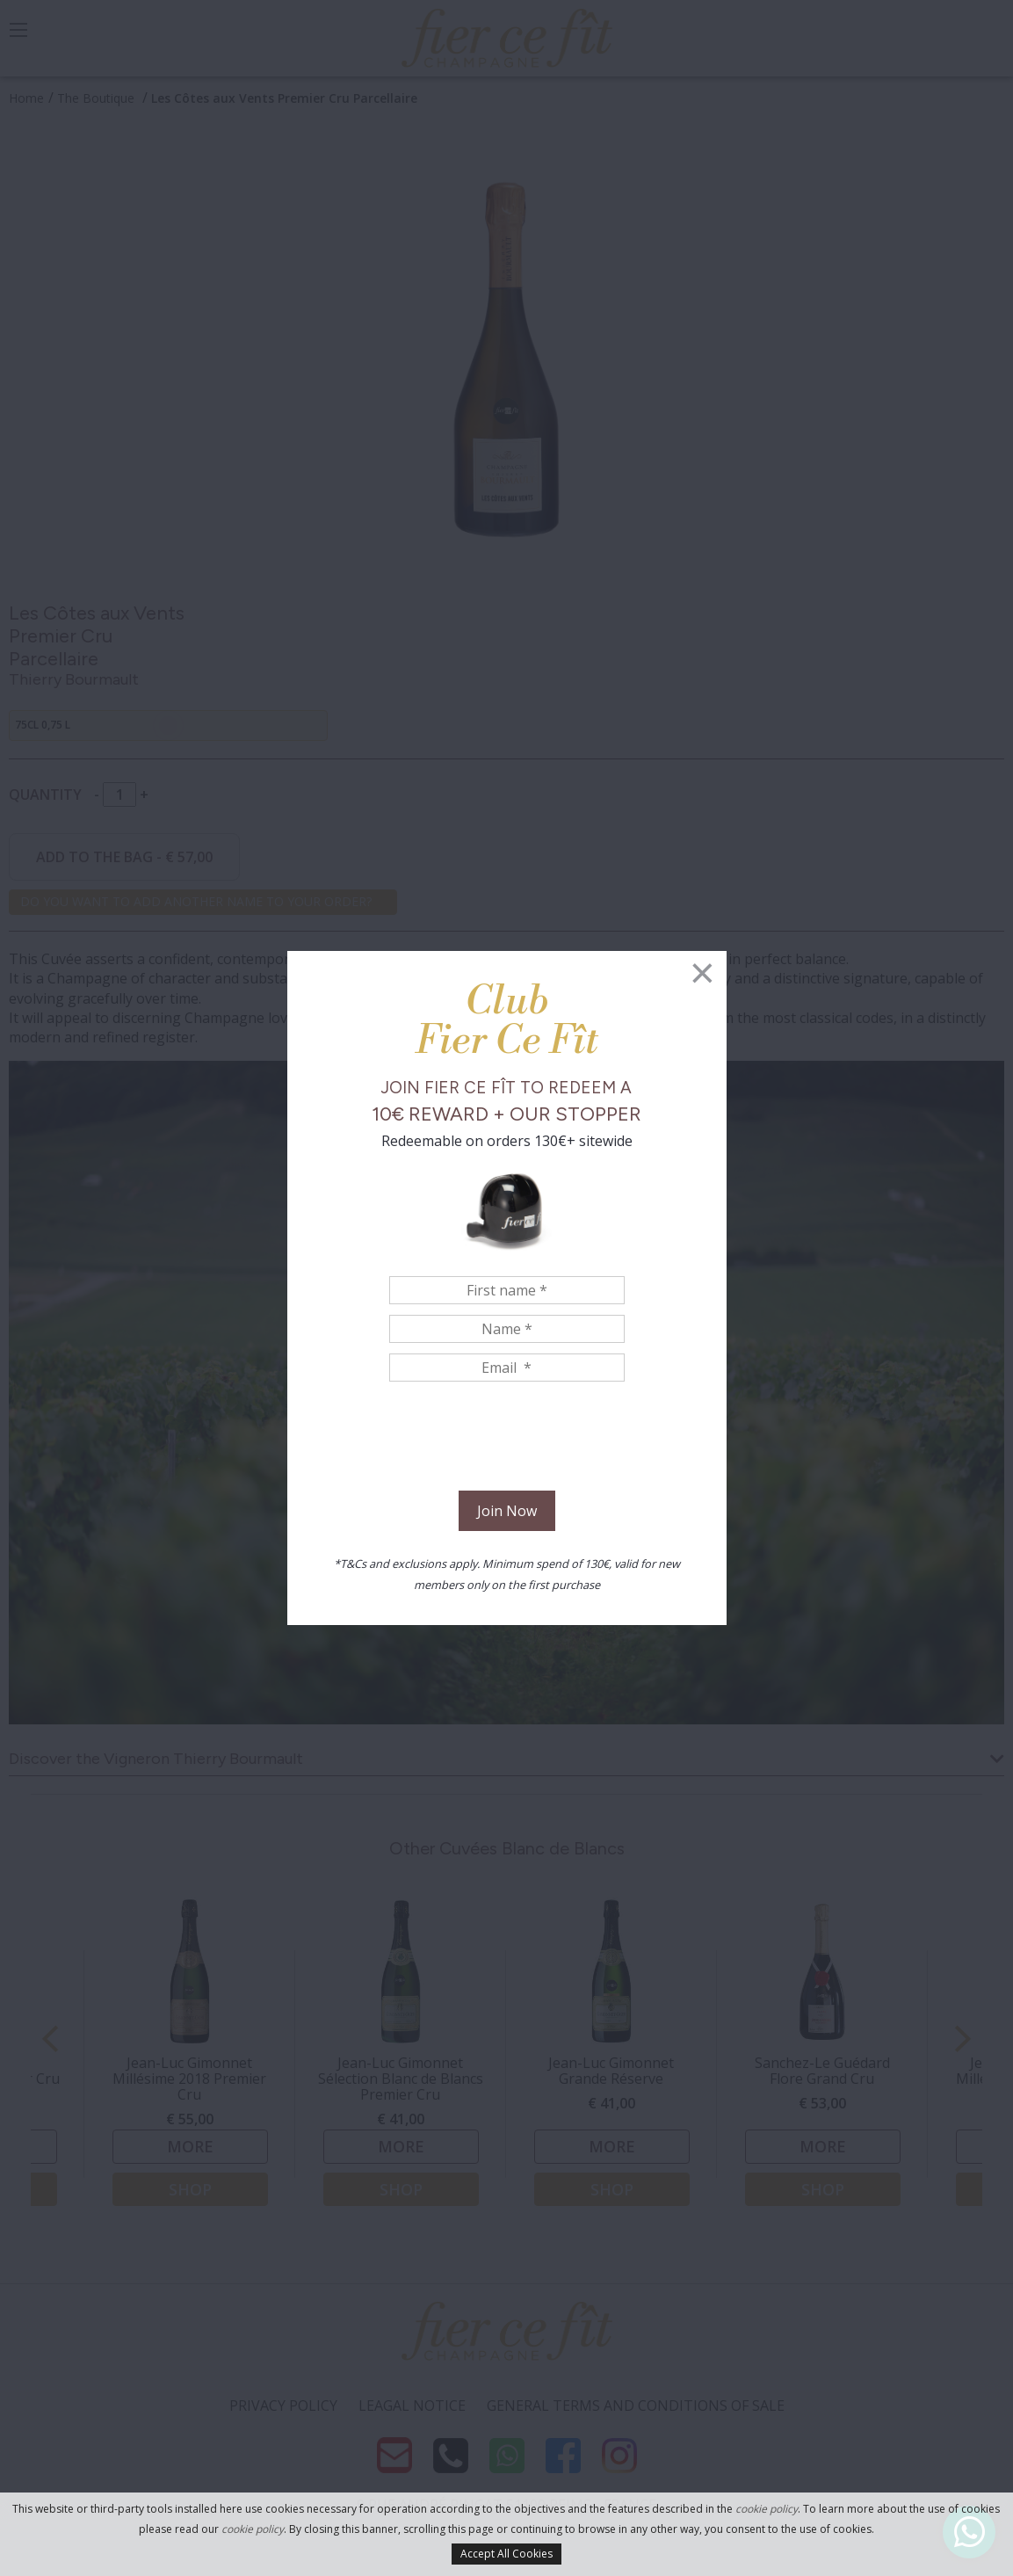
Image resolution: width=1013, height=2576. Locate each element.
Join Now (507, 1510)
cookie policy (766, 2508)
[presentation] (506, 1438)
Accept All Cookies (506, 2553)
